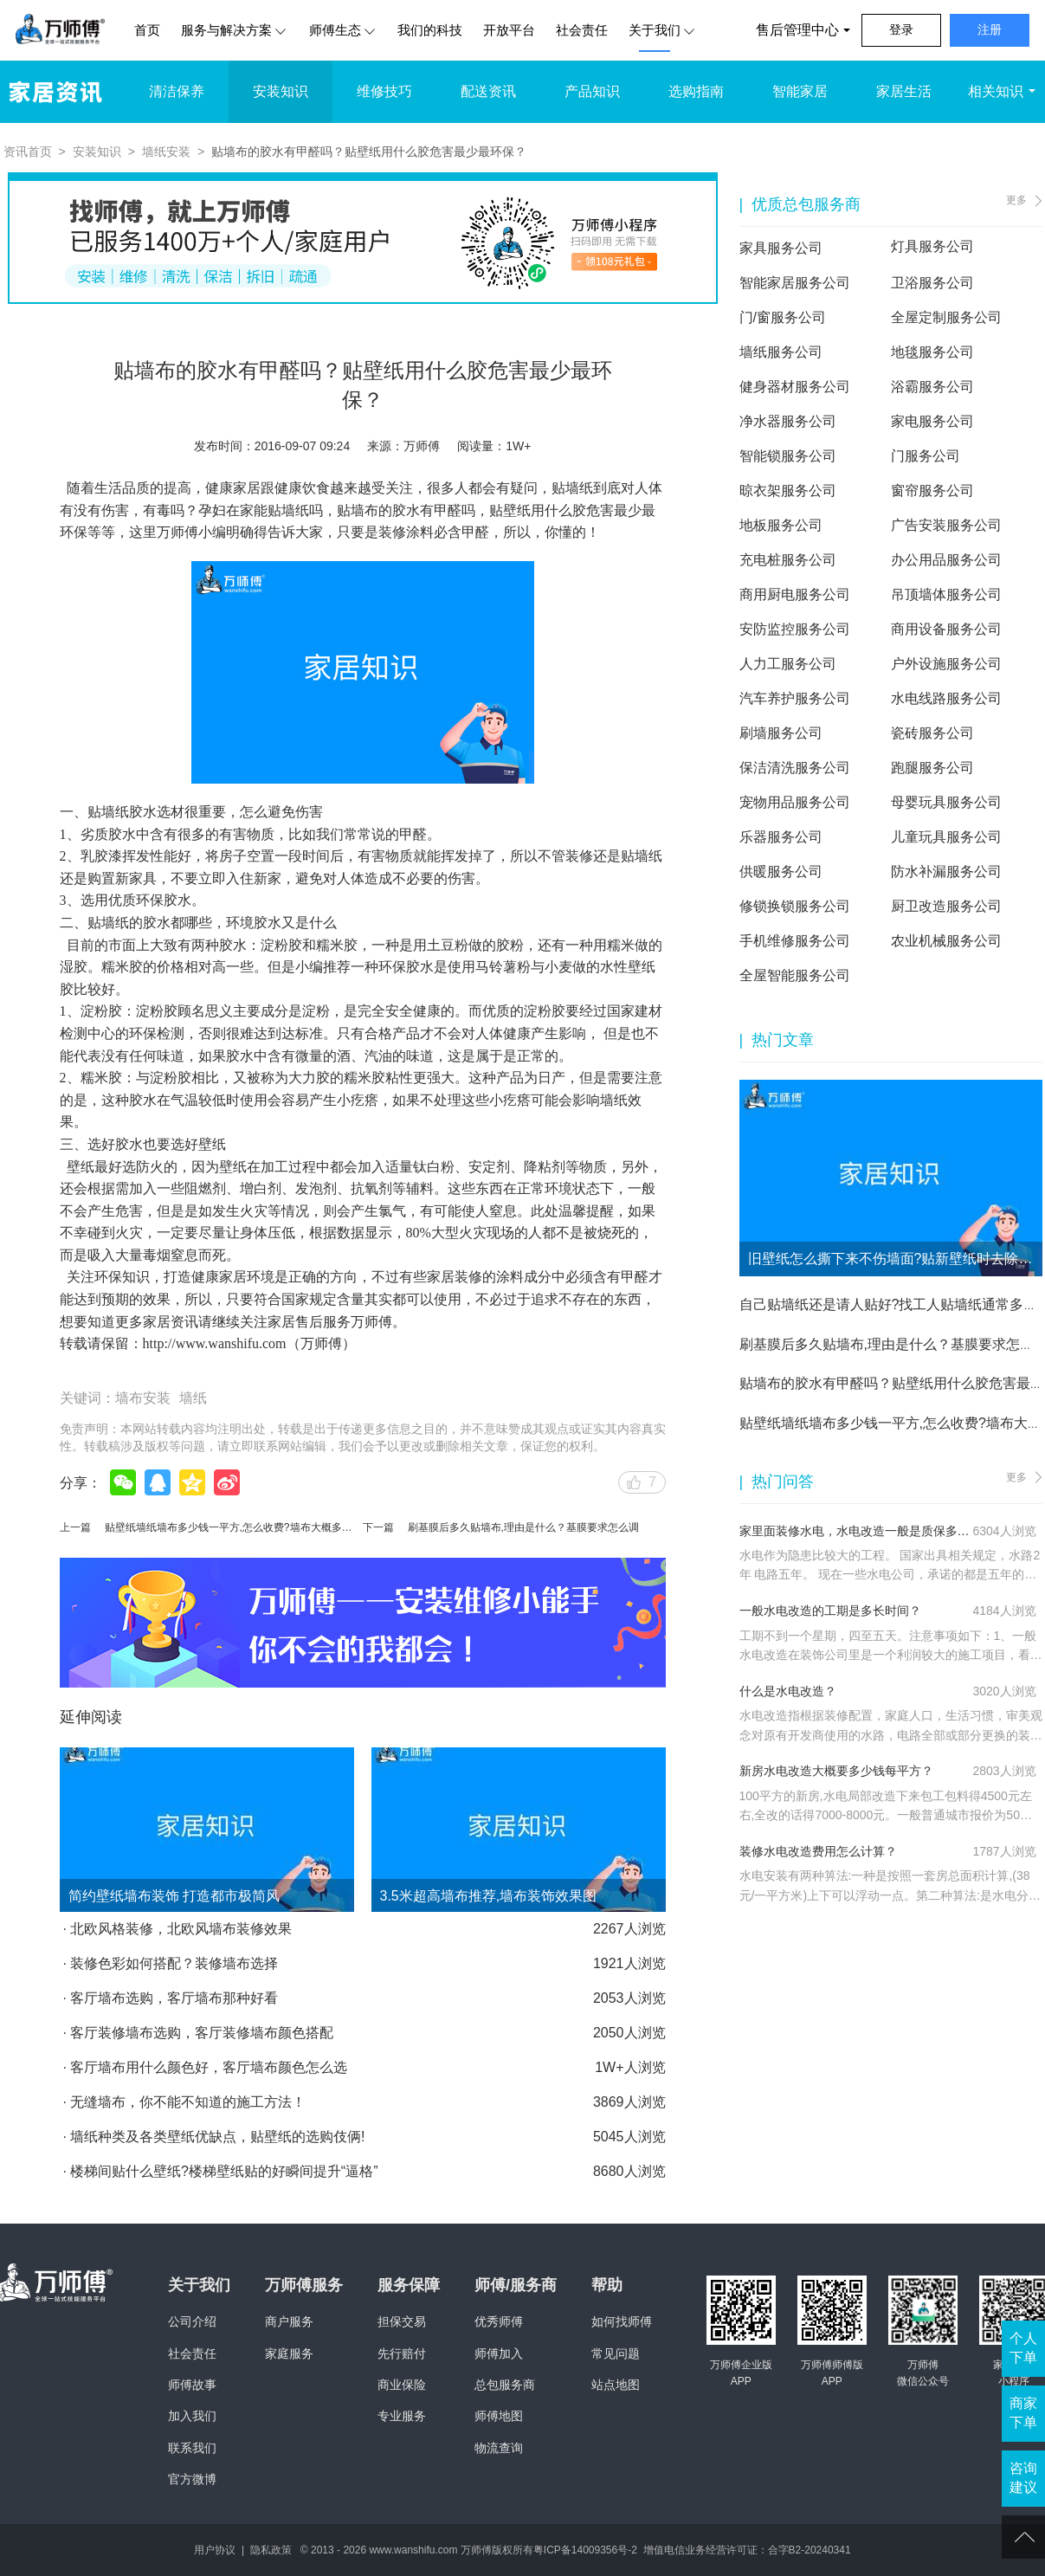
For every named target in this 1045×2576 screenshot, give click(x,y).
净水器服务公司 (787, 421)
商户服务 (289, 2321)
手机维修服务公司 (794, 940)
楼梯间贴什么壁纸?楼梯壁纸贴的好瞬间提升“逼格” (224, 2171)
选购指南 (696, 91)
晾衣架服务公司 (787, 490)
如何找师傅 (621, 2321)
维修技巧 (384, 91)
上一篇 (75, 1527)
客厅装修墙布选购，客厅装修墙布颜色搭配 (201, 2032)
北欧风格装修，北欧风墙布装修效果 (181, 1928)
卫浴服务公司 (932, 282)
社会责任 (582, 30)
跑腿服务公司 (932, 767)
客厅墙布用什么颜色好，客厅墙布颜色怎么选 (208, 2067)
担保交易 (401, 2321)
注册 (989, 29)
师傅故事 (192, 2385)
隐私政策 (271, 2550)
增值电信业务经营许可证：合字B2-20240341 (747, 2550)
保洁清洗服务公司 (794, 767)
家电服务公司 (932, 421)
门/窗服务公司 (782, 317)
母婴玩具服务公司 (946, 802)
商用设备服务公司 (946, 629)
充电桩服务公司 (787, 559)
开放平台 (509, 30)
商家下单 (1023, 2413)
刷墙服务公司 (780, 733)
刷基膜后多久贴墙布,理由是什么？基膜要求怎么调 (523, 1527)
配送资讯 (488, 91)
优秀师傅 (498, 2321)
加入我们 (192, 2416)
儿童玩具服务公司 (946, 837)
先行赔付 (401, 2353)
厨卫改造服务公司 (946, 906)
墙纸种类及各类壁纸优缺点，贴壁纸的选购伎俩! (217, 2136)
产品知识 (592, 91)
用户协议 (214, 2550)
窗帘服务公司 (932, 490)
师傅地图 (498, 2416)
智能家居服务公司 (794, 282)
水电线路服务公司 (946, 698)
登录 (901, 29)
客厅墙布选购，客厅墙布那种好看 (174, 1998)
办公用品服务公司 (946, 559)
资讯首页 (27, 151)
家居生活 (904, 91)
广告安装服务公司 (946, 525)
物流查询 (498, 2448)
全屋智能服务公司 (794, 975)
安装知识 (280, 91)
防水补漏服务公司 (946, 871)
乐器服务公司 (780, 837)
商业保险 (401, 2385)
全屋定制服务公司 (946, 317)
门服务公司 (925, 456)
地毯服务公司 (932, 352)
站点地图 (615, 2385)
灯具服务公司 (932, 246)
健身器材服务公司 (794, 386)
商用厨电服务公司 (794, 594)
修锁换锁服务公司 (794, 906)
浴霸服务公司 (932, 386)
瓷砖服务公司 (932, 733)
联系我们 (192, 2448)
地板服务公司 (780, 525)
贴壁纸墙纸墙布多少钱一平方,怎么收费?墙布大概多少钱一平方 (249, 1527)
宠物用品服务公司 (794, 802)
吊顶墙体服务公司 (946, 594)
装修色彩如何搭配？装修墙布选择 (174, 1963)
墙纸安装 (166, 151)
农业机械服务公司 (946, 940)
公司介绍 (192, 2321)
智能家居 (800, 91)
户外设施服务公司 (946, 663)
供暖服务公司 (780, 871)
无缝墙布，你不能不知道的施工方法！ (188, 2102)
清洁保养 (176, 91)
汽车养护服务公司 (794, 698)
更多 (1016, 200)
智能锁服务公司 (787, 456)
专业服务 (401, 2416)
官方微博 (192, 2479)
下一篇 (378, 1527)
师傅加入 (498, 2353)
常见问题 (615, 2353)
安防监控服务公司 (794, 629)
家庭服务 (289, 2353)
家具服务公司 (780, 248)
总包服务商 (504, 2385)
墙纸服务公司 (780, 352)
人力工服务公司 (787, 663)
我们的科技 (429, 30)
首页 (147, 30)
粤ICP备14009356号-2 (585, 2550)
